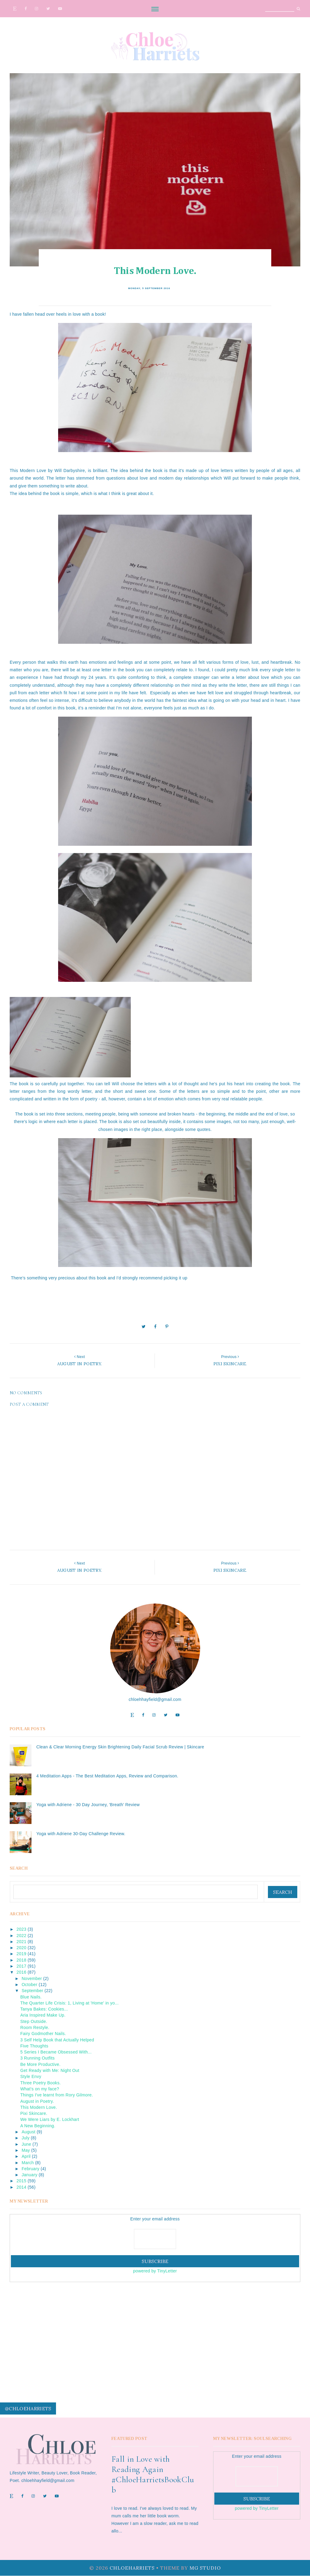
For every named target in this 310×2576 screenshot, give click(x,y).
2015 (21, 2180)
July (25, 2137)
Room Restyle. (34, 2027)
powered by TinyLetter (155, 2270)
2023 (21, 1929)
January (29, 2174)
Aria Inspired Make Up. (42, 2015)
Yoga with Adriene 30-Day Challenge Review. (80, 1833)
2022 (21, 1935)
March (27, 2162)
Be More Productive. (40, 2064)
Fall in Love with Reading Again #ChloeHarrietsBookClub (152, 2474)
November (31, 1978)
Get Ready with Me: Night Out (49, 2070)
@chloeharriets (28, 2408)
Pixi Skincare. (33, 2113)
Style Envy (30, 2076)
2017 (21, 1966)
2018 (21, 1960)
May (25, 2150)
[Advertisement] (155, 2333)
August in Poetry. (37, 2101)
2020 (21, 1947)
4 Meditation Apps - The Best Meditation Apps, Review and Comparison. (107, 1775)
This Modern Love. (38, 2107)
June (26, 2144)
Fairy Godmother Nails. (43, 2033)
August (28, 2131)
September (32, 1990)
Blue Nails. (30, 1997)
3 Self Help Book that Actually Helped (57, 2039)
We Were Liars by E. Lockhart (49, 2119)
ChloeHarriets (132, 2568)
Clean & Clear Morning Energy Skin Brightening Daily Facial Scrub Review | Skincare (120, 1746)
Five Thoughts (34, 2046)
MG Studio (205, 2568)
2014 (21, 2187)
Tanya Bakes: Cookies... (44, 2009)
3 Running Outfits (37, 2058)
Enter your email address (155, 2218)
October (29, 1984)
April (26, 2156)
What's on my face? (39, 2088)
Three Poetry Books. (40, 2082)
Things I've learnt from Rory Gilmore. (56, 2094)
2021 (21, 1941)
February (30, 2168)
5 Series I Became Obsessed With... (56, 2052)
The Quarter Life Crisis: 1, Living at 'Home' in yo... (69, 2003)
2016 (21, 1972)
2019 (21, 1953)
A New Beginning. (37, 2125)
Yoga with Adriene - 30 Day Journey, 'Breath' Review (88, 1804)
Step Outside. (33, 2021)
